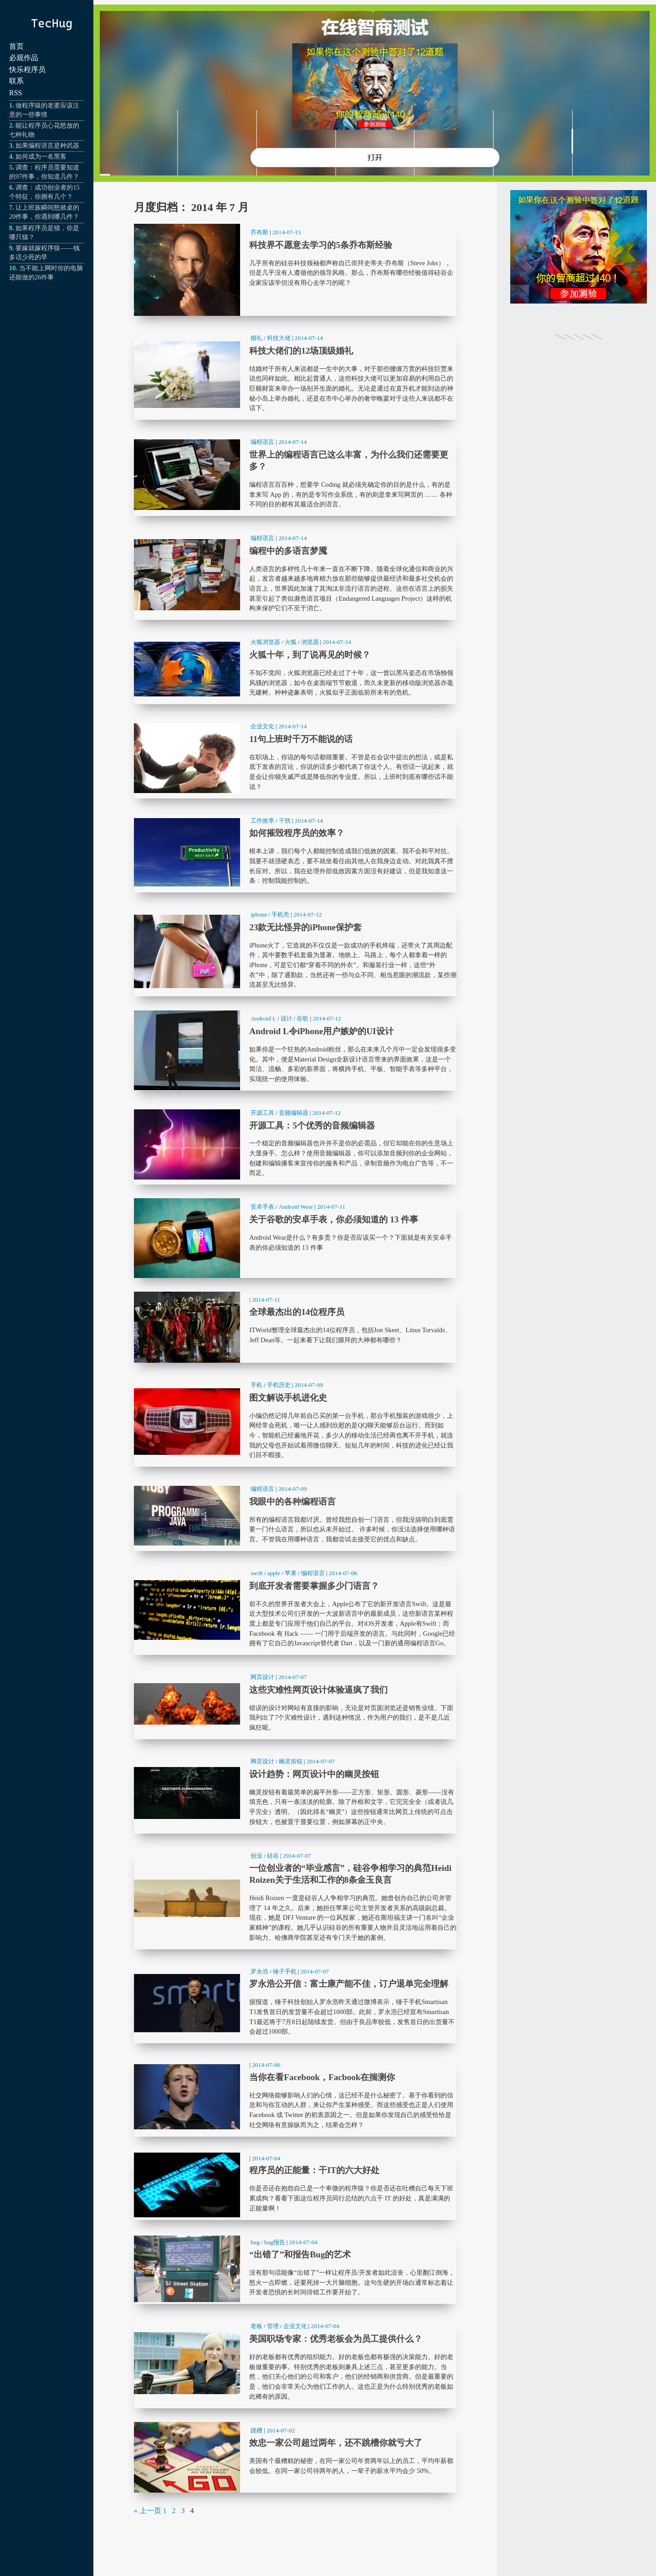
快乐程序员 (27, 69)
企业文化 (262, 726)
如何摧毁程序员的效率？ (295, 852)
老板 (256, 2326)
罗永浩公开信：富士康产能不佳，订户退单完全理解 (295, 2003)
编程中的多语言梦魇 (295, 575)
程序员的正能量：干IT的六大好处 (295, 2185)
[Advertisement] (578, 505)
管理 (273, 2326)
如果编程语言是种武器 (47, 145)
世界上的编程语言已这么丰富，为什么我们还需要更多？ (295, 474)
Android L (263, 1018)
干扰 (285, 820)
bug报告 (274, 2242)
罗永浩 (259, 1971)
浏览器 (310, 642)
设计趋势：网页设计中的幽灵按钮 (295, 1793)
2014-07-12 (307, 914)
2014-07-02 (280, 2430)
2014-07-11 (331, 1206)
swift (257, 1573)
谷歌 (302, 1018)
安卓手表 (262, 1206)
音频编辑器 (293, 1112)
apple (274, 1573)
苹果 (291, 1573)
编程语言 (262, 441)
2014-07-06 (266, 2064)
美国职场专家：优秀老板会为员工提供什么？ (295, 2363)
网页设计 (262, 1677)
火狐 (291, 642)
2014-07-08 (343, 1573)
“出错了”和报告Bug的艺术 (295, 2269)
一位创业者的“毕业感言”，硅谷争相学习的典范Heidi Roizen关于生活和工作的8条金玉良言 (295, 1898)
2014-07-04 (266, 2158)
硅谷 (273, 1855)
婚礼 (256, 338)
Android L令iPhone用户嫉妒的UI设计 (295, 1050)
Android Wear (296, 1206)
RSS (15, 93)
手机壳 (280, 914)
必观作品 (23, 58)
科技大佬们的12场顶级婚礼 (295, 375)
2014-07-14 (309, 338)
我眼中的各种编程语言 (295, 1515)
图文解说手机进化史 (295, 1421)
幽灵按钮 (290, 1761)
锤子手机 (285, 1971)
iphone (259, 914)
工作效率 (262, 820)
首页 (16, 46)
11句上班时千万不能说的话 (295, 758)
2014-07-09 (309, 1384)
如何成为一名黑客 (41, 156)
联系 (16, 81)
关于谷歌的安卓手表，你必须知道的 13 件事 (295, 1238)
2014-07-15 (286, 232)
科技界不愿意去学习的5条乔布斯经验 (295, 270)
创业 (256, 1855)
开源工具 (262, 1112)
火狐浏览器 (265, 642)
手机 (256, 1384)
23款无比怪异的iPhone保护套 (295, 951)
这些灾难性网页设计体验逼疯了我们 (295, 1704)
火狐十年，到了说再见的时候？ (295, 669)
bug (255, 2242)
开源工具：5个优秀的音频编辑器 (295, 1144)
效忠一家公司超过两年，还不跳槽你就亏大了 (295, 2457)
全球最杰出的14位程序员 (295, 1327)
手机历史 (279, 1384)
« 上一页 (147, 2510)
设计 (286, 1018)
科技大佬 (279, 338)
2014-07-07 (292, 1677)
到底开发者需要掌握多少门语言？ (295, 1610)
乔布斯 (259, 232)
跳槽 (256, 2430)
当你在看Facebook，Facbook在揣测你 (295, 2097)
